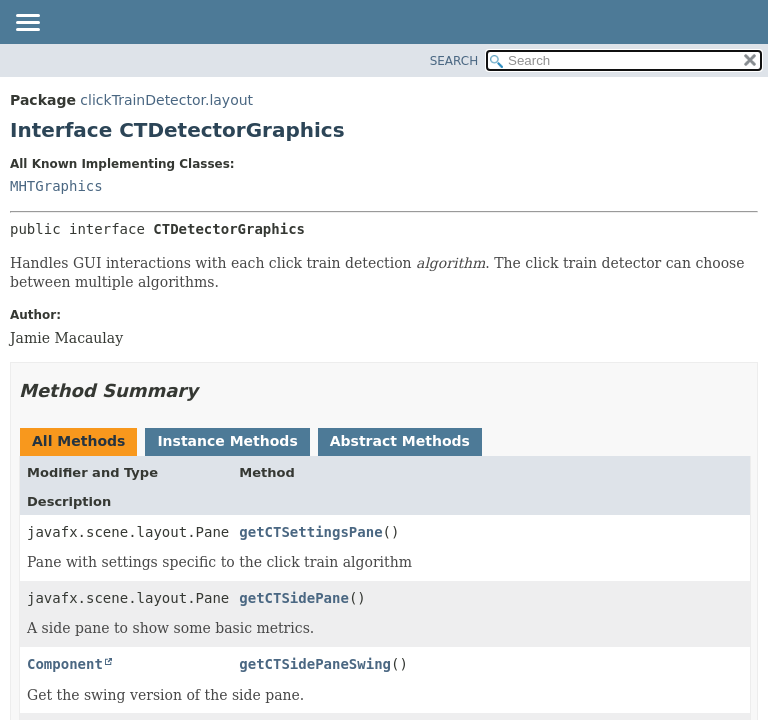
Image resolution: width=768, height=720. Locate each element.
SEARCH (454, 61)
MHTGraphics (56, 186)
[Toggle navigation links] (27, 24)
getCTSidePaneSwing (315, 664)
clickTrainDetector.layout (166, 100)
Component (65, 664)
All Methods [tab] (78, 441)
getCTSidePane (294, 598)
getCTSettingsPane (310, 532)
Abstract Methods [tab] (400, 441)
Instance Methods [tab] (227, 441)
